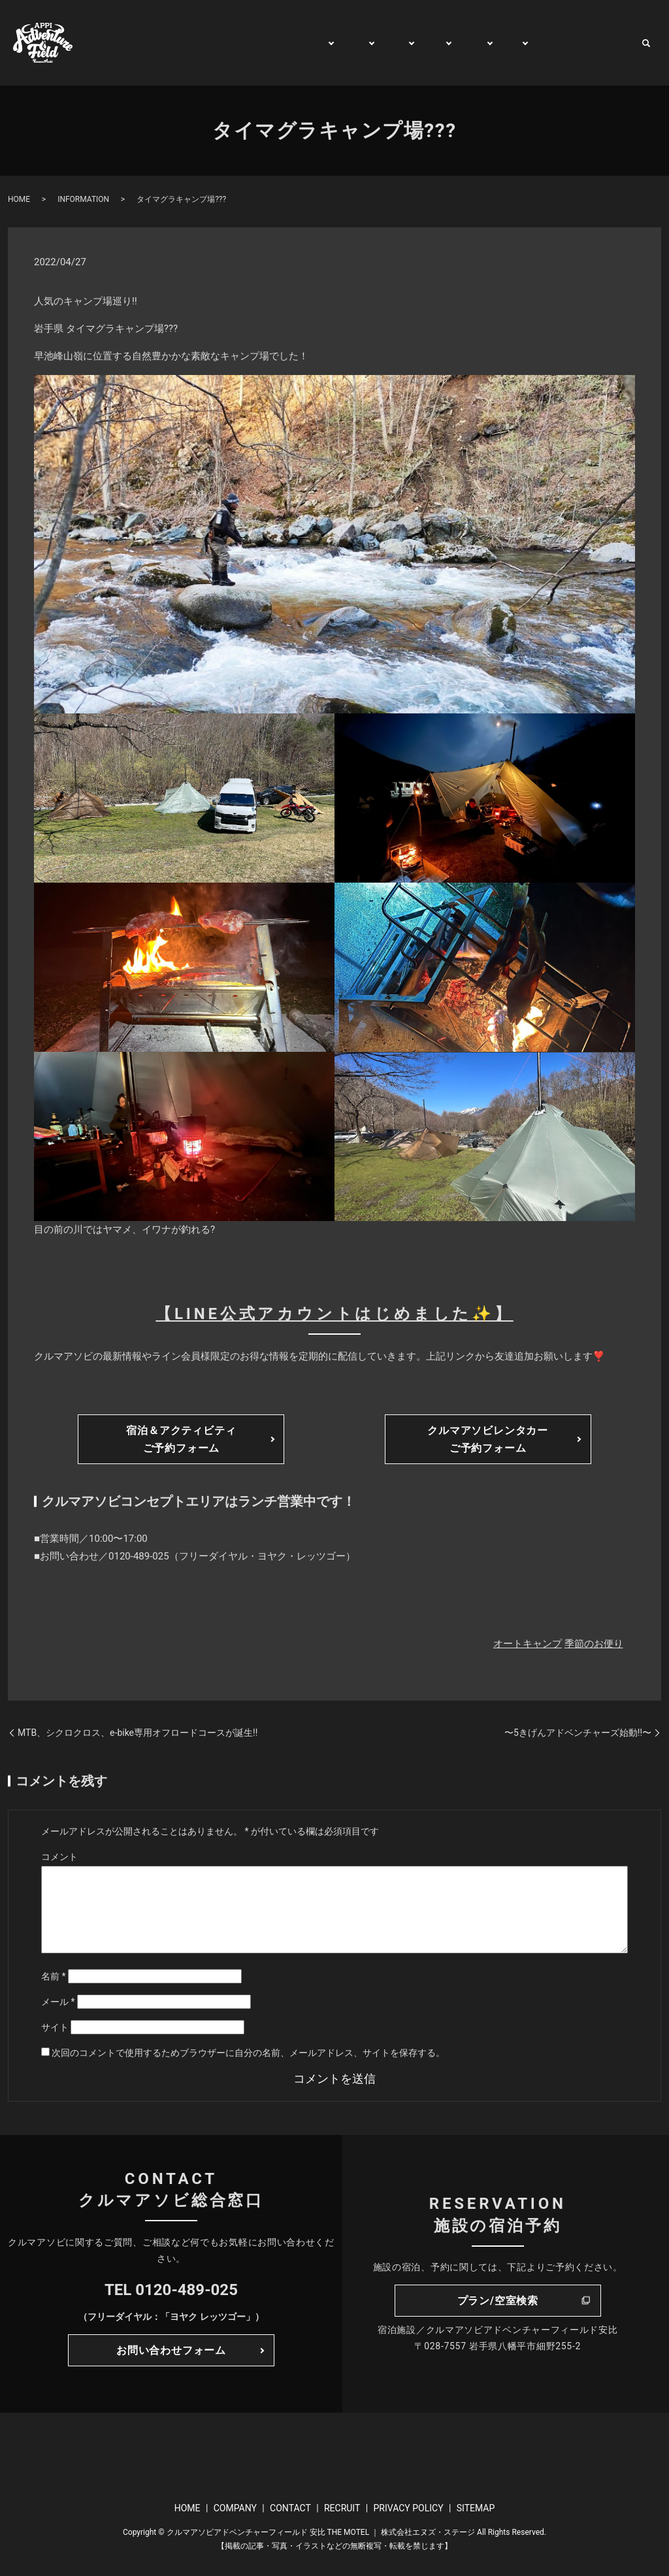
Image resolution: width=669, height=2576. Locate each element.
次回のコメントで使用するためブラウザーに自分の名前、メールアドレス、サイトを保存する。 (248, 2052)
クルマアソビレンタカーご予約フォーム (487, 1439)
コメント (59, 1856)
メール (58, 2002)
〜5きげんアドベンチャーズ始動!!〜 (577, 1732)
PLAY (337, 43)
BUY (501, 43)
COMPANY (235, 2508)
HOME (157, 43)
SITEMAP (476, 2508)
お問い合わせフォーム (171, 2350)
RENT (461, 43)
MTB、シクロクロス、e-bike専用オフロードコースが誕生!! (137, 1732)
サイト (55, 2027)
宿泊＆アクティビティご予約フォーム (181, 1439)
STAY (379, 43)
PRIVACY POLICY (408, 2508)
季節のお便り (593, 1644)
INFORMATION (83, 199)
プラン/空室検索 (497, 2300)
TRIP (419, 43)
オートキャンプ (527, 1644)
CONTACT (603, 43)
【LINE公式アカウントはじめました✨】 (334, 1314)
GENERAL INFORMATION (248, 43)
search (646, 43)
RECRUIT (342, 2508)
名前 (53, 1976)
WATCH (546, 43)
